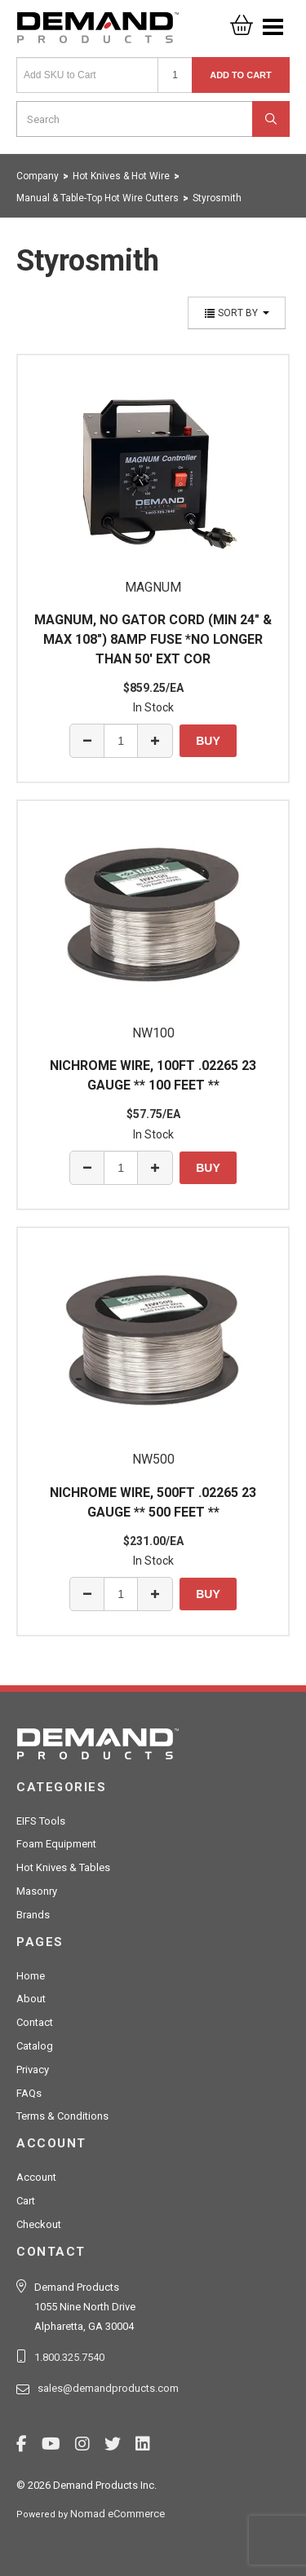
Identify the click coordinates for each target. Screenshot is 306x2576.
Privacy (32, 2069)
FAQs (29, 2093)
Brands (33, 1915)
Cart (25, 2201)
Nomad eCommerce (117, 2514)
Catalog (34, 2046)
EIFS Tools (40, 1821)
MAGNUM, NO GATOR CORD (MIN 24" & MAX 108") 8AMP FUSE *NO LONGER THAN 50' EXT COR (153, 639)
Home (30, 1976)
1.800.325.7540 (69, 2357)
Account (36, 2177)
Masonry (36, 1891)
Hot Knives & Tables (63, 1867)
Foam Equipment (56, 1844)
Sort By (236, 313)
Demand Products (98, 32)
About (31, 1999)
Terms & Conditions (62, 2116)
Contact (34, 2022)
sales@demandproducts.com (108, 2388)
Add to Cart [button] (241, 75)
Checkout (38, 2224)
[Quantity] (175, 75)
